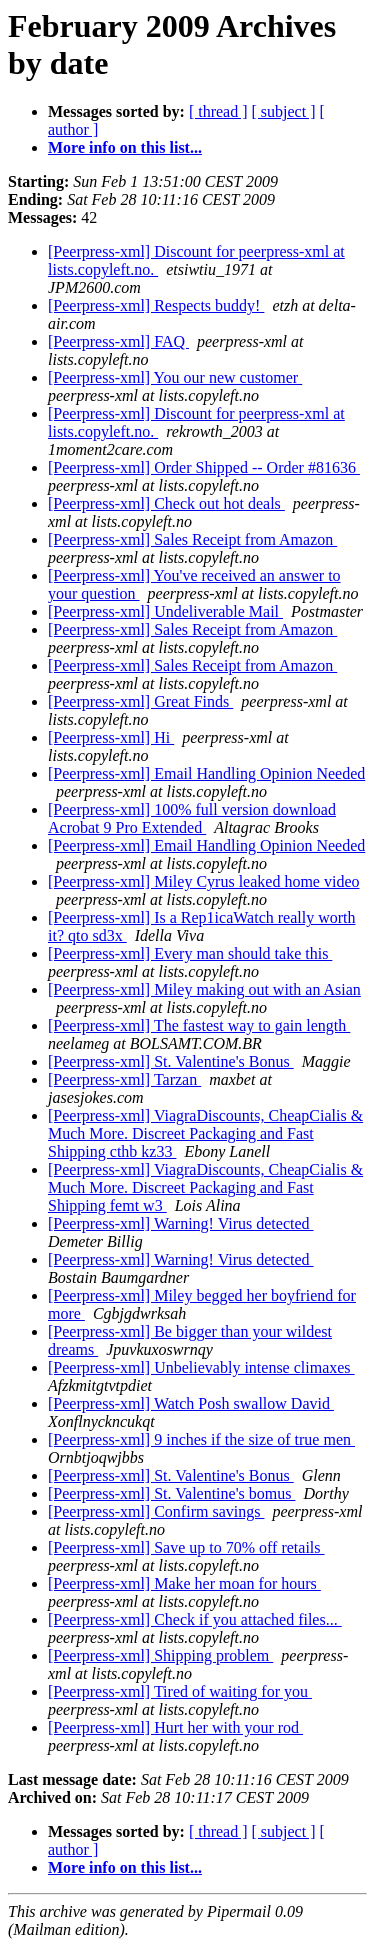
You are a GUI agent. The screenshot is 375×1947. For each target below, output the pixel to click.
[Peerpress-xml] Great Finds (140, 701)
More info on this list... (125, 147)
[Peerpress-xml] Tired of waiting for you (180, 1691)
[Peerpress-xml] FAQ (118, 341)
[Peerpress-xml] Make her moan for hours (184, 1583)
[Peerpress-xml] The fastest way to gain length (199, 1025)
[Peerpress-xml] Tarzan (124, 1079)
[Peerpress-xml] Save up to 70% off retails (186, 1547)
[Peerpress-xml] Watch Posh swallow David (191, 1403)
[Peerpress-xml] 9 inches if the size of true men (201, 1439)
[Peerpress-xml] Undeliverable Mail (165, 611)
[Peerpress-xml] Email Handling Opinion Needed (206, 773)
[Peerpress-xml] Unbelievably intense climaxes (201, 1367)
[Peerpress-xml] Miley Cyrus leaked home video (203, 881)
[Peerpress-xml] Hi (111, 737)
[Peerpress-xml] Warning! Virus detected (181, 1223)
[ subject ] (284, 111)
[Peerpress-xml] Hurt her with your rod (175, 1727)
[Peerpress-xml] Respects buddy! (156, 305)
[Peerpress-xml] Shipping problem (160, 1655)
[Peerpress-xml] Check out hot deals (166, 503)
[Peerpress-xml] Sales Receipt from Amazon (192, 539)
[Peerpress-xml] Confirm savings (156, 1511)
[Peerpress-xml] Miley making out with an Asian (204, 989)
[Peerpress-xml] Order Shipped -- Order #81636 (204, 467)
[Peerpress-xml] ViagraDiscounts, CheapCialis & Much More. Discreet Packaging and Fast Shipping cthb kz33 (205, 1133)
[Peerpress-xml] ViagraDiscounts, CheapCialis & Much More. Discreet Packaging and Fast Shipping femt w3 (205, 1187)
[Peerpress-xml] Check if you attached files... (195, 1619)
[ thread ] (218, 111)
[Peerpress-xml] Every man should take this (190, 953)
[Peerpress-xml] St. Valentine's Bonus (171, 1061)
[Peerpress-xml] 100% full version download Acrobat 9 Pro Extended (192, 818)
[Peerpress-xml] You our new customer (175, 377)
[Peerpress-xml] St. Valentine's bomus (171, 1493)
